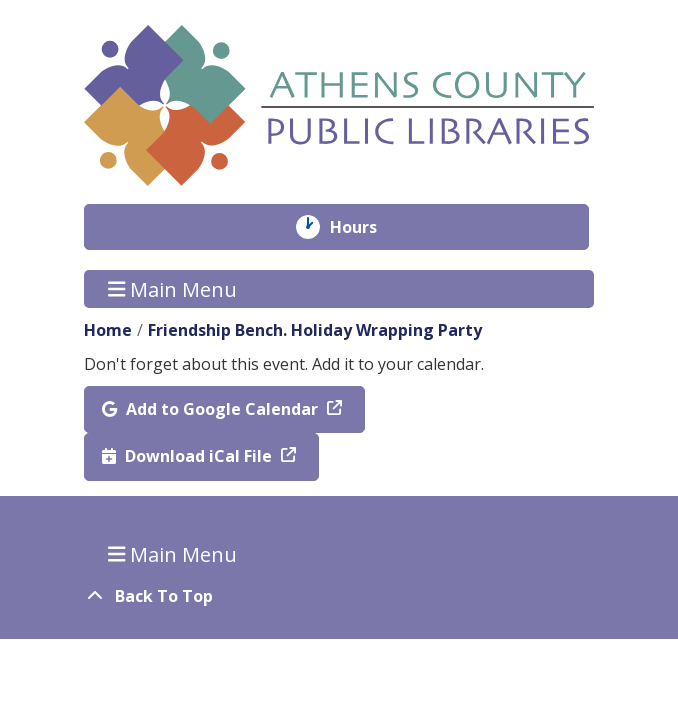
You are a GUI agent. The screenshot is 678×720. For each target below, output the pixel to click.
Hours (367, 227)
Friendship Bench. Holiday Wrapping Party (315, 330)
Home (108, 330)
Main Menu (173, 288)
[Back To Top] (339, 596)
